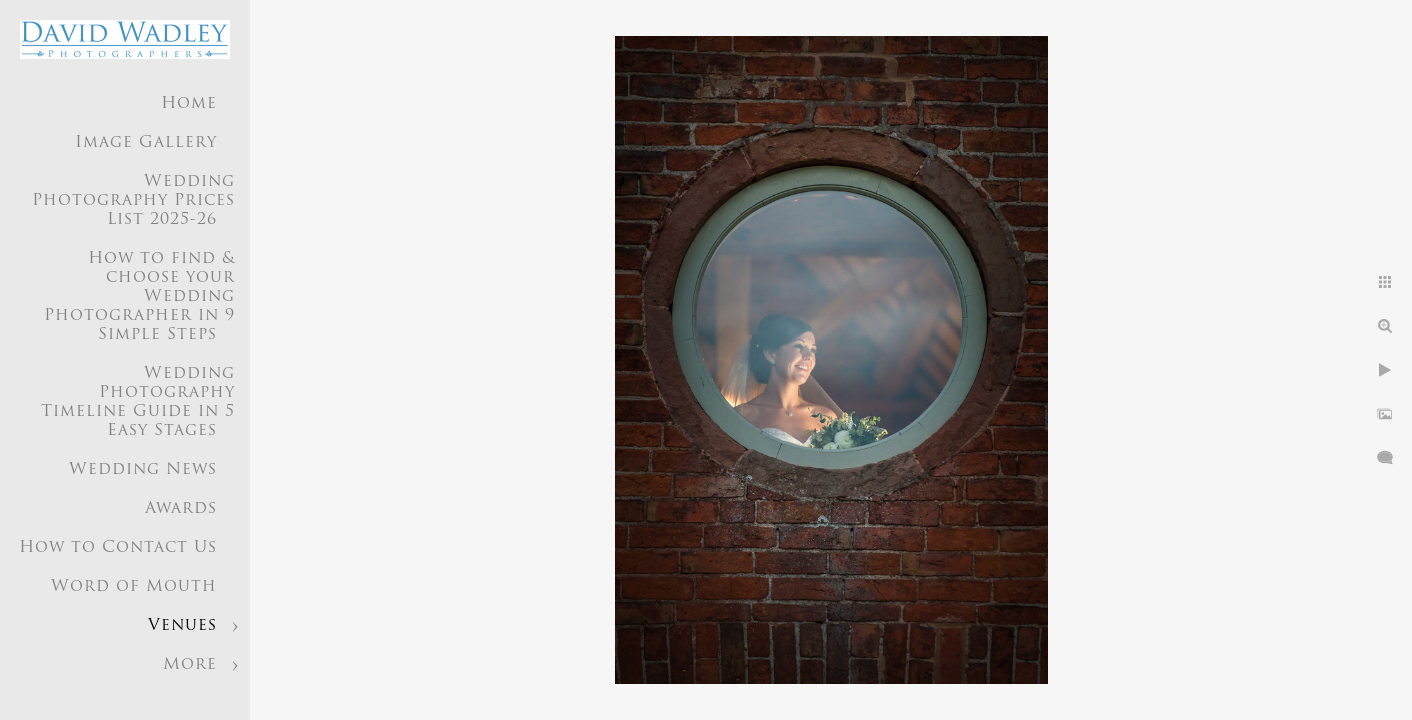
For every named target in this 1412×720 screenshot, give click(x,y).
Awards (181, 509)
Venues (182, 626)
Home (189, 104)
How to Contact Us (118, 548)
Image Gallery (146, 143)
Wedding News (143, 470)
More (190, 665)
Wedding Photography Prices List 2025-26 (133, 201)
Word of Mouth (134, 587)
